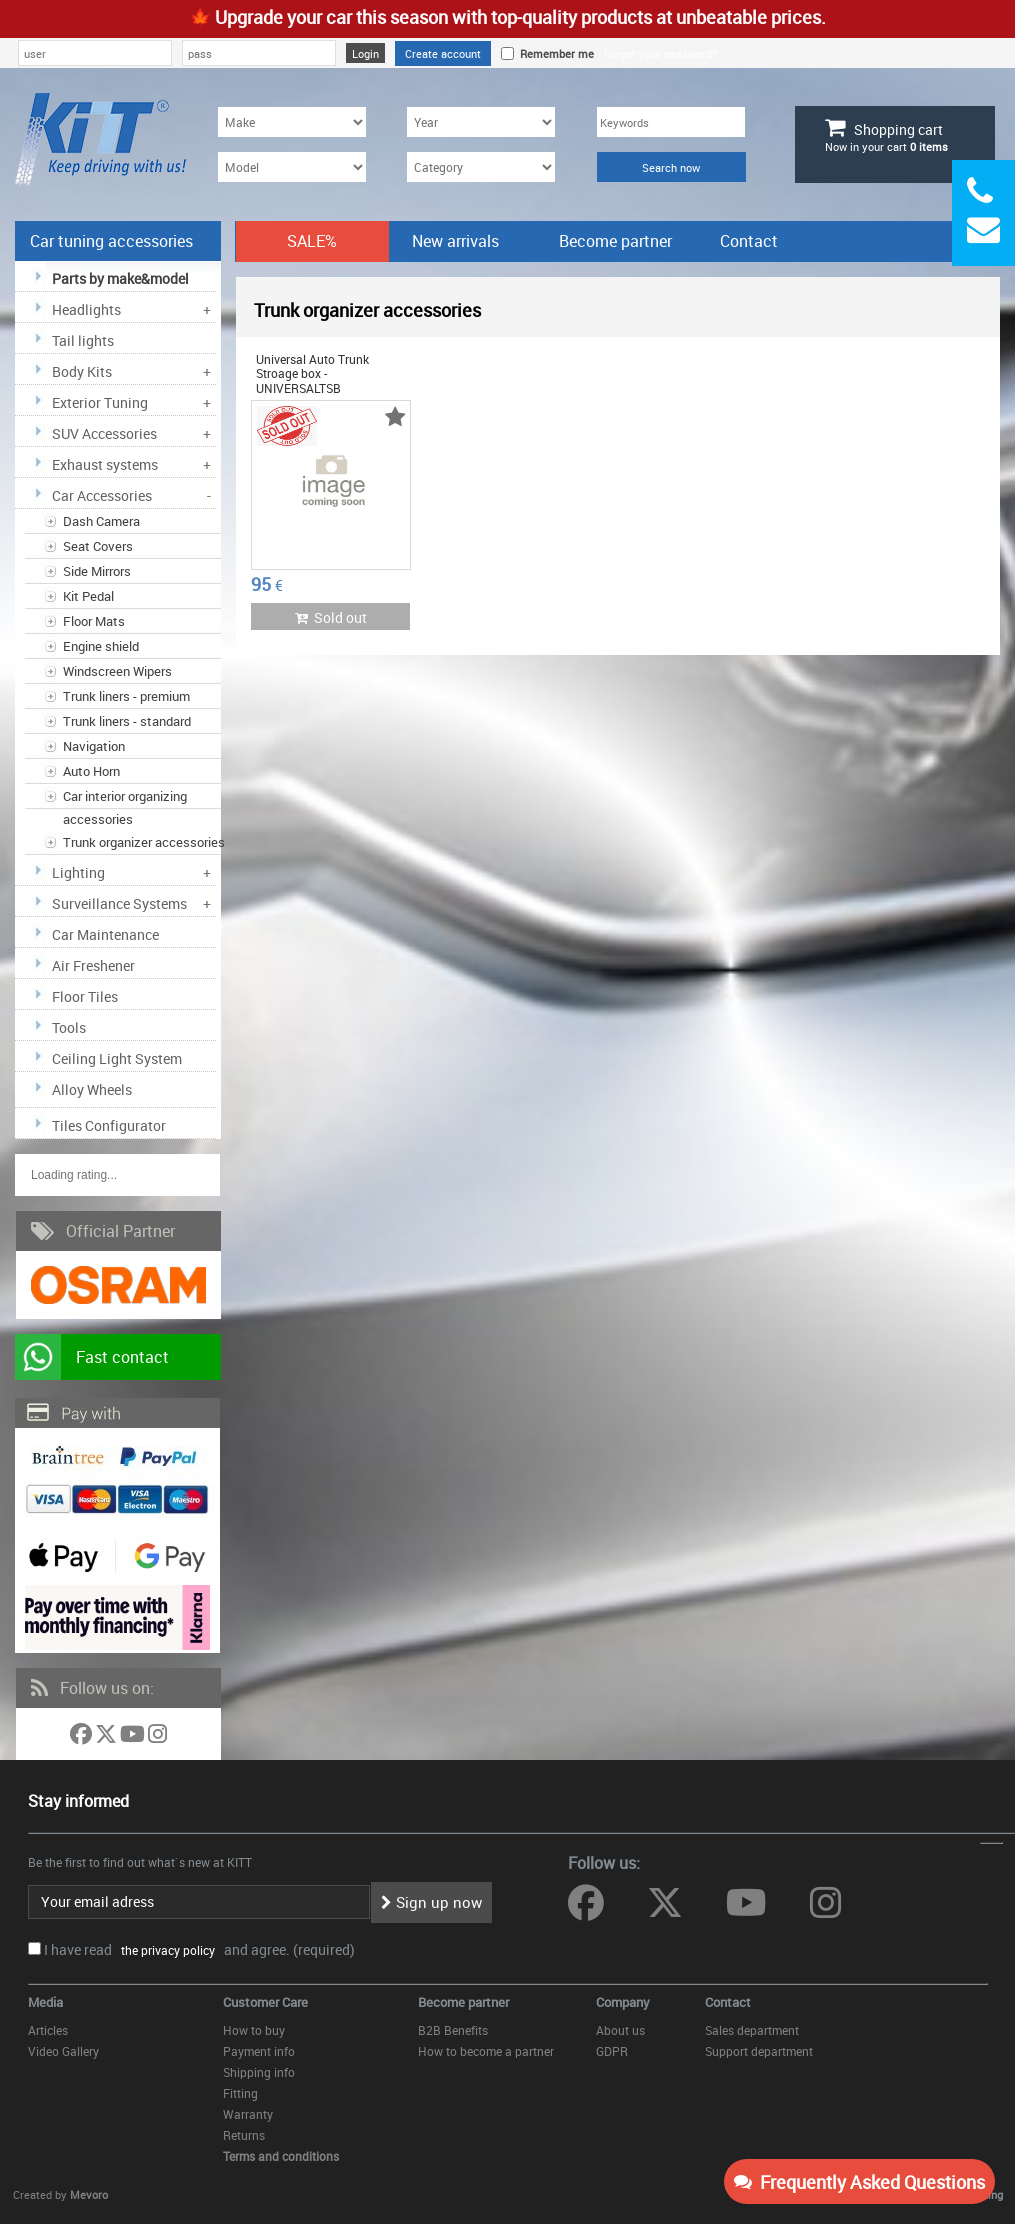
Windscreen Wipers (117, 671)
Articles (48, 2030)
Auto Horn (91, 771)
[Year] (481, 122)
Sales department (752, 2030)
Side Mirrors (97, 571)
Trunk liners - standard (127, 721)
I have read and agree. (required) (199, 1949)
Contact (749, 241)
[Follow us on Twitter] (107, 1737)
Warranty (248, 2114)
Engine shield (101, 646)
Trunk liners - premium (126, 696)
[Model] (292, 167)
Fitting (240, 2093)
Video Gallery (63, 2051)
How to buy (254, 2030)
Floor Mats (94, 621)
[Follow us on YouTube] (134, 1737)
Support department (759, 2051)
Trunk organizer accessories (144, 842)
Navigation (94, 746)
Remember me (554, 53)
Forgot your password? (660, 53)
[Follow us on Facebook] (82, 1737)
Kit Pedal (88, 596)
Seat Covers (98, 546)
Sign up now (431, 1902)
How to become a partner (486, 2051)
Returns (244, 2135)
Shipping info (259, 2072)
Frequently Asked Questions (859, 2182)
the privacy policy (165, 1950)
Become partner (615, 241)
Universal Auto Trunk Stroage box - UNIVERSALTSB (312, 373)
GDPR (612, 2051)
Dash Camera (101, 521)
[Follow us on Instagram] (157, 1737)
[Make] (292, 122)
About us (620, 2030)
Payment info (259, 2051)
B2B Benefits (453, 2030)
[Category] (481, 167)
